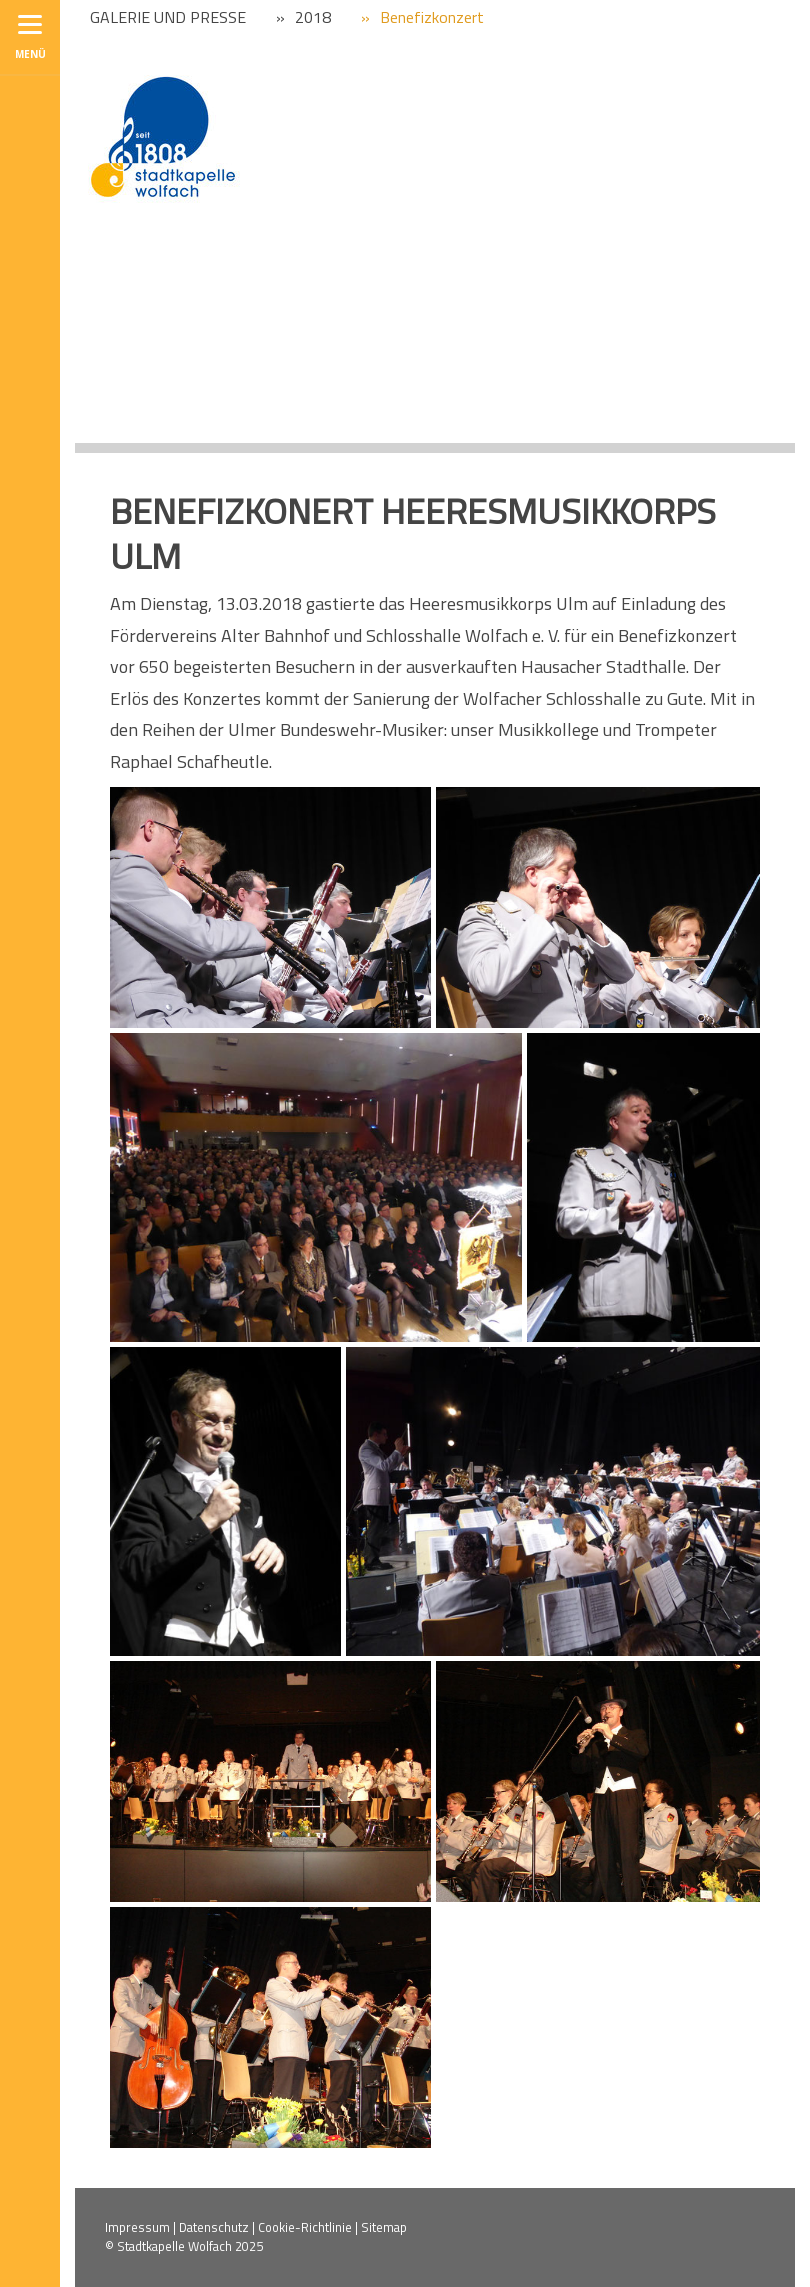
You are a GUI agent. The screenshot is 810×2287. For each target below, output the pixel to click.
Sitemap (384, 2227)
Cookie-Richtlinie (305, 2227)
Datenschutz (214, 2227)
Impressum (137, 2227)
